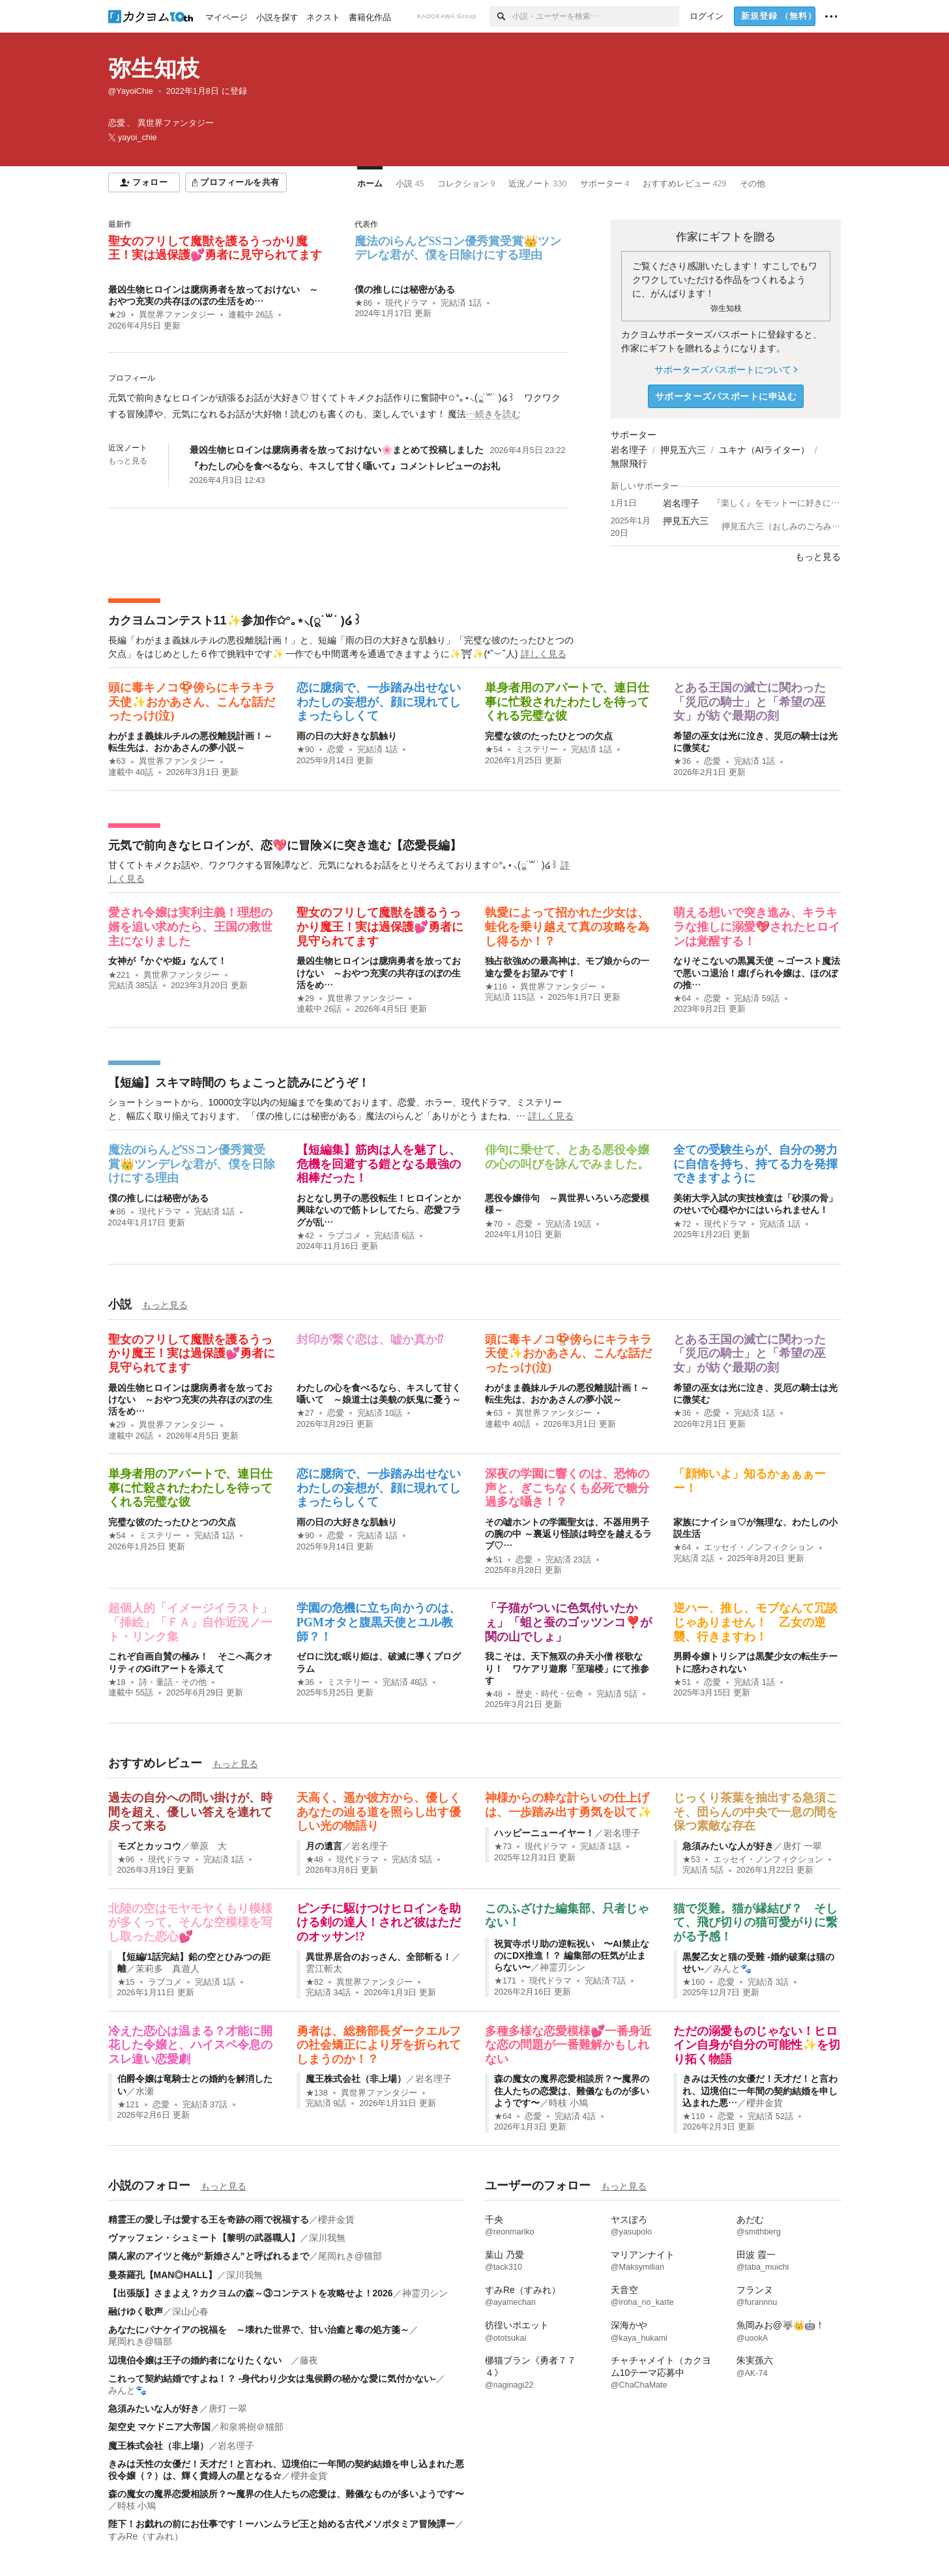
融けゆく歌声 (135, 2311)
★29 (117, 314)
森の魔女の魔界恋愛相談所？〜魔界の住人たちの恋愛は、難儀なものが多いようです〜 (571, 2090)
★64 (682, 998)
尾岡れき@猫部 (350, 2256)
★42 (305, 1235)
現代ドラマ (406, 303)
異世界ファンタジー (177, 314)
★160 (693, 1982)
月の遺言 (324, 1846)
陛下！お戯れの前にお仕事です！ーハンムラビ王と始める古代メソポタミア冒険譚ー (281, 2524)
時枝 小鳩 (568, 2103)
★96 (126, 1859)
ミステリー (537, 749)
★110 (693, 2116)
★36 (682, 761)
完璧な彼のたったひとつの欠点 (549, 736)
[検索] (500, 16)
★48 (494, 1694)
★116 (496, 986)
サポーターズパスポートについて (725, 369)
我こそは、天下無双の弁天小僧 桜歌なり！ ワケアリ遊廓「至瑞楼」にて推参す (567, 1668)
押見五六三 (683, 450)
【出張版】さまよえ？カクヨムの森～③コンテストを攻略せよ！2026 (250, 2293)
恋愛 (335, 749)
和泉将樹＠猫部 (252, 2427)
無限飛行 (629, 463)
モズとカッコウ (149, 1846)
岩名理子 (629, 450)
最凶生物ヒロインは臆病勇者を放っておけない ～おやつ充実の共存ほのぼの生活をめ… (379, 972)
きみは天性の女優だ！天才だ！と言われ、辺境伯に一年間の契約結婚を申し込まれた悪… (760, 2090)
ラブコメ (344, 1235)
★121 (128, 2104)
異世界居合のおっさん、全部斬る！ (379, 1957)
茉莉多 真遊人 (167, 1968)
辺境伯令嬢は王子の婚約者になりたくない (199, 2360)
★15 (126, 1982)
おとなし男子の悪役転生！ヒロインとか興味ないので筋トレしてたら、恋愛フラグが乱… (379, 1210)
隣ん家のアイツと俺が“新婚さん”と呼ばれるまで (208, 2256)
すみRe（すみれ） (146, 2536)
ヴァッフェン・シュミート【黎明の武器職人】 (204, 2237)
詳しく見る (543, 654)
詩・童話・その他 (173, 1682)
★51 (494, 1559)
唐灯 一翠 (802, 1846)
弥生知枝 (153, 68)
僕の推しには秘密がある (405, 289)
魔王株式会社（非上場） (356, 2078)
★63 (117, 761)
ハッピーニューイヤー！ (544, 1833)
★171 (505, 1980)
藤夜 (309, 2360)
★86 (363, 303)
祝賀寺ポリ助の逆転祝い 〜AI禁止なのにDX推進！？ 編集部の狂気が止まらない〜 (571, 1955)
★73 (503, 1846)
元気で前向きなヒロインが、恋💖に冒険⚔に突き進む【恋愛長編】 (284, 845)
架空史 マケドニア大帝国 (159, 2427)
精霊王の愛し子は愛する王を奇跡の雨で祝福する (208, 2219)
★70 (494, 1224)
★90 (305, 749)
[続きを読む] (338, 406)
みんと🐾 (732, 1968)
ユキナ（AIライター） (764, 450)
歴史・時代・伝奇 (549, 1694)
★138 (317, 2093)
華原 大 (208, 1846)
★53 (691, 1859)
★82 (314, 1982)
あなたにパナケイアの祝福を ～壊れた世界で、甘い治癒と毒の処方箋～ (258, 2329)
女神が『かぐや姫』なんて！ (167, 961)
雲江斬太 (324, 1968)
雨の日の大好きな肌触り (347, 736)
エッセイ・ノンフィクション (759, 1547)
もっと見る (127, 461)
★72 (682, 1224)
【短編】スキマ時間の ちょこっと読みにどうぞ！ (239, 1082)
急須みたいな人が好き (728, 1846)
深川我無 (327, 2237)
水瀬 (145, 2091)
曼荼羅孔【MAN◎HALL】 (162, 2275)
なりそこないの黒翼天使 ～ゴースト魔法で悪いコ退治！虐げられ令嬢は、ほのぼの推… (756, 972)
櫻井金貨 (764, 2103)
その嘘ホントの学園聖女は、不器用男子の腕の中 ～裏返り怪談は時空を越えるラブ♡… (568, 1534)
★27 (305, 1413)
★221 (119, 975)
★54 (494, 749)
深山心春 (190, 2311)
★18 (117, 1682)
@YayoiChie (130, 91)
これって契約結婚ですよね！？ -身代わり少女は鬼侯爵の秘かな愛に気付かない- (272, 2378)
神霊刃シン (562, 1967)
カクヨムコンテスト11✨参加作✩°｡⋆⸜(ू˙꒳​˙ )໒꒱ (235, 620)
